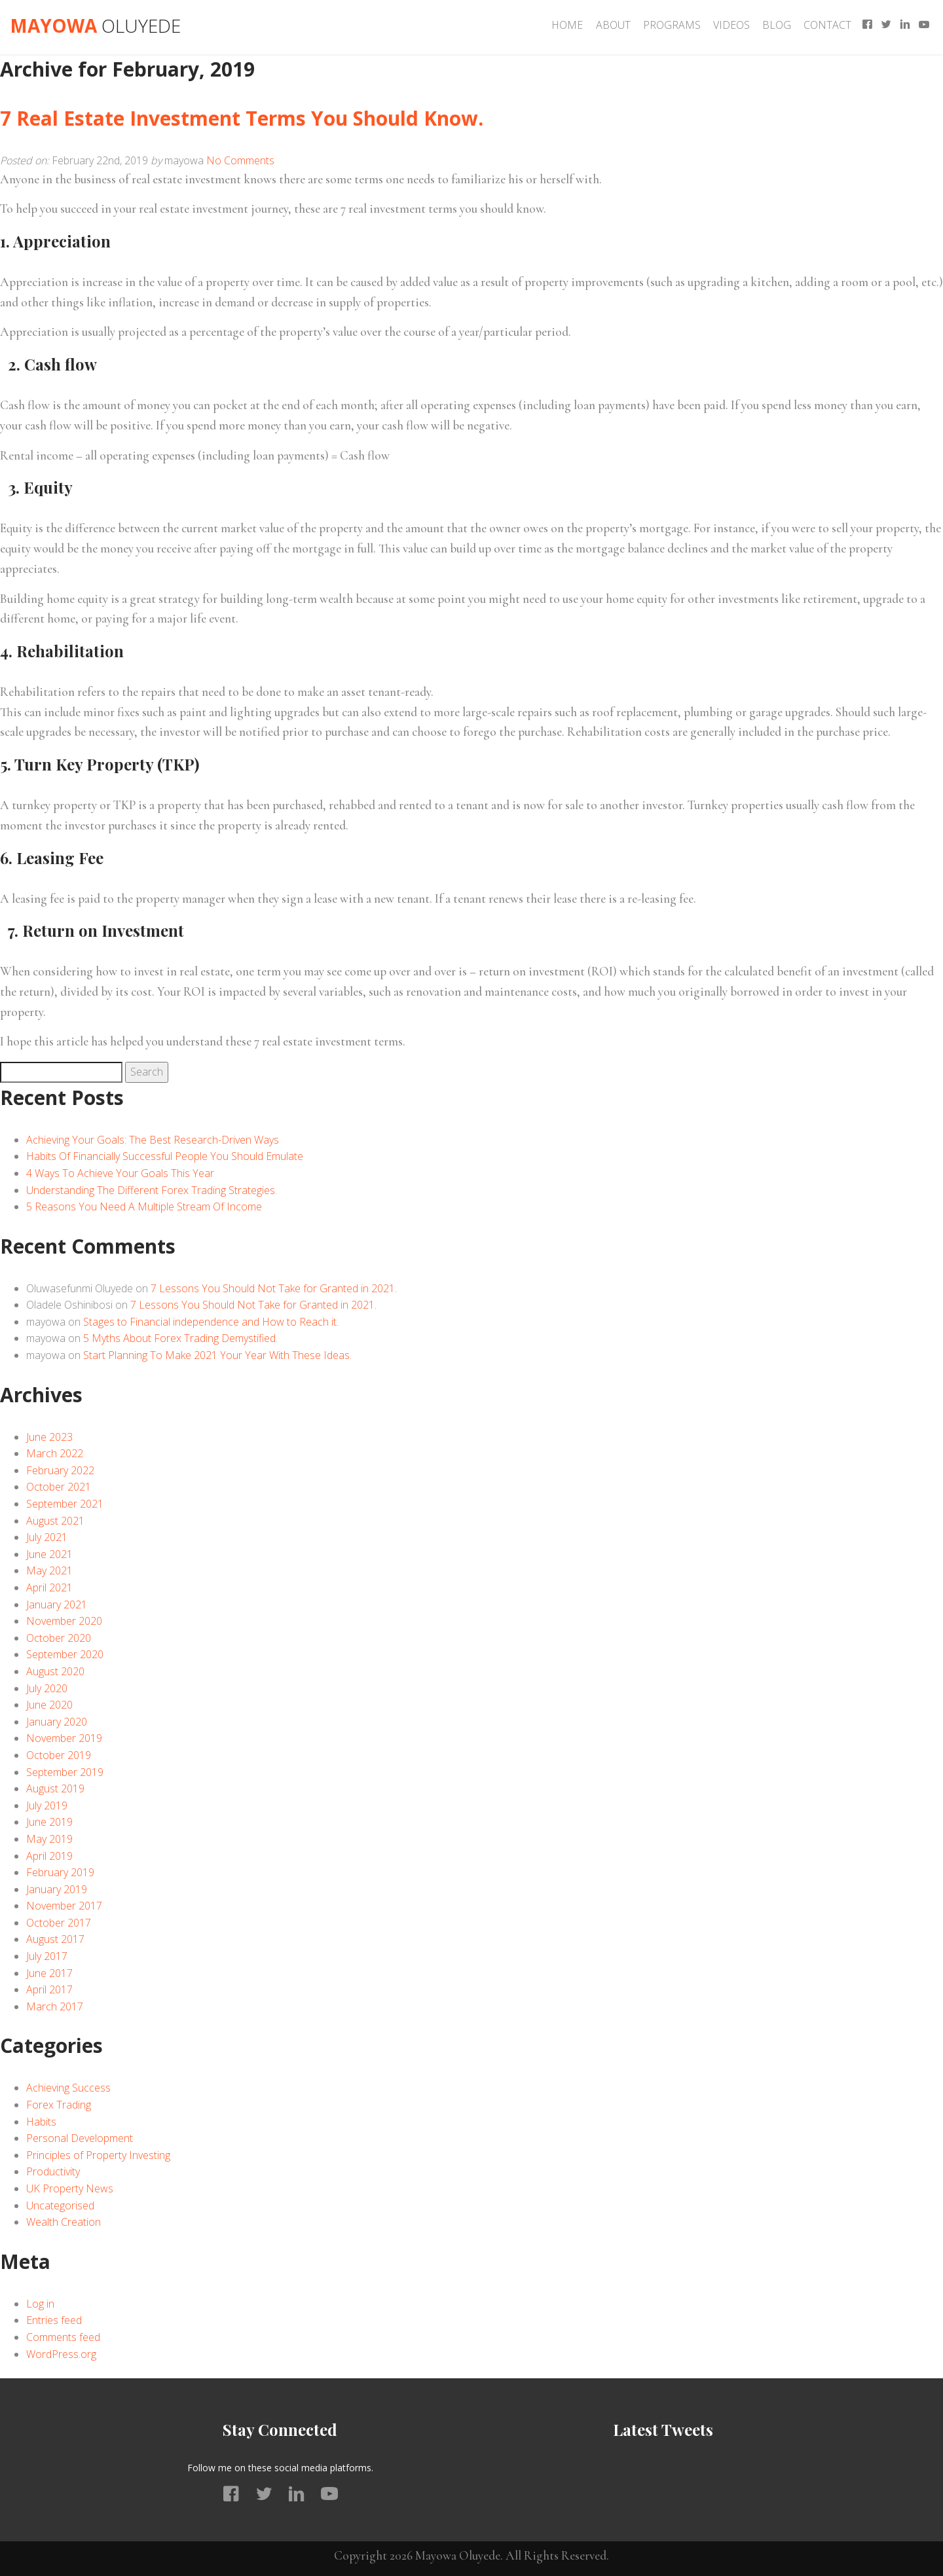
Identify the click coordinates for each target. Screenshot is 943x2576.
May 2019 (49, 1839)
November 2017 (64, 1905)
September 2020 (64, 1654)
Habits (41, 2121)
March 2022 (54, 1453)
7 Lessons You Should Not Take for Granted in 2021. (274, 1288)
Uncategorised (60, 2205)
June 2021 (49, 1554)
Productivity (53, 2171)
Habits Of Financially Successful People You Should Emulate (164, 1156)
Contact (827, 25)
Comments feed (63, 2337)
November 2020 (64, 1621)
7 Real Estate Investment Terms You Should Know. (241, 118)
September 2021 (64, 1504)
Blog (776, 25)
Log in (40, 2303)
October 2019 (58, 1755)
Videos (731, 25)
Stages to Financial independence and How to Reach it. (211, 1322)
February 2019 (60, 1872)
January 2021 (56, 1604)
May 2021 (49, 1570)
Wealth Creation (63, 2222)
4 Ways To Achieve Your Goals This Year (120, 1173)
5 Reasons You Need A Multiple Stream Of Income (144, 1206)
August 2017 (55, 1939)
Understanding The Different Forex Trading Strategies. (151, 1190)
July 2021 (46, 1537)
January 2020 (56, 1721)
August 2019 (55, 1788)
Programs (672, 25)
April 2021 (49, 1587)
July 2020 (46, 1688)
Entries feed (54, 2320)
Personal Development (79, 2138)
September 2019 (64, 1772)
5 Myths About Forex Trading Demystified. (180, 1338)
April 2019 (49, 1856)
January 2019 (56, 1889)
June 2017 (49, 1973)
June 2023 (49, 1437)
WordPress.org (61, 2354)
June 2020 (49, 1704)
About (613, 25)
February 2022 (60, 1470)
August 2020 (55, 1671)
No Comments (240, 160)
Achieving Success (68, 2087)
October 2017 (58, 1922)
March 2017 (54, 2006)
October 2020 (58, 1638)
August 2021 (55, 1521)
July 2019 (46, 1805)
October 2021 (58, 1486)
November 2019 (64, 1738)
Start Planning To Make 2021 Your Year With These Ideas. (217, 1355)
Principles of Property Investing (98, 2155)
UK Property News (69, 2188)
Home (567, 25)
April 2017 (49, 1989)
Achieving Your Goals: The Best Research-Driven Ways (152, 1140)
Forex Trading (58, 2104)
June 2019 (49, 1822)
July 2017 (46, 1956)
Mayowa (95, 25)
